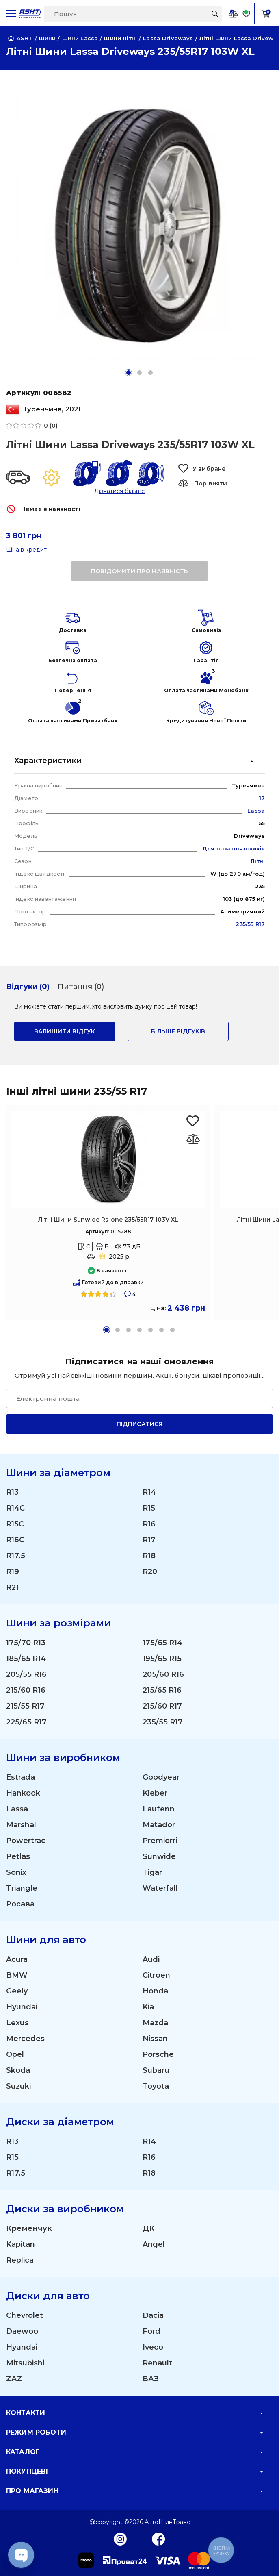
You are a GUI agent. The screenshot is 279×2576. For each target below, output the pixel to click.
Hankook (23, 1793)
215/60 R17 (162, 1706)
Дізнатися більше (119, 491)
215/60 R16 (25, 1690)
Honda (155, 1991)
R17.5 (15, 1555)
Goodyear (161, 1777)
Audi (151, 1959)
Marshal (21, 1824)
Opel (15, 2054)
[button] (128, 372)
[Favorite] (246, 13)
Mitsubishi (25, 2363)
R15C (15, 1524)
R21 (12, 1587)
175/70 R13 (25, 1642)
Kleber (155, 1793)
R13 (12, 1492)
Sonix (16, 1872)
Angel (154, 2244)
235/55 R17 (163, 1721)
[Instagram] (120, 2538)
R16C (15, 1539)
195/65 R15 (162, 1658)
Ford (151, 2331)
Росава (20, 1904)
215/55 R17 (25, 1706)
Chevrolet (24, 2315)
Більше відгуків (178, 1031)
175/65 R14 (162, 1642)
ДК (148, 2228)
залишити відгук (65, 1031)
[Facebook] (158, 2538)
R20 (150, 1571)
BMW (17, 1975)
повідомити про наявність (139, 571)
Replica (20, 2260)
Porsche (158, 2054)
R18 (149, 1555)
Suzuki (18, 2086)
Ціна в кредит (26, 549)
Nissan (155, 2038)
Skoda (18, 2070)
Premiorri (160, 1840)
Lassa (17, 1808)
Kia (148, 2006)
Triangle (21, 1888)
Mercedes (25, 2038)
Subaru (156, 2070)
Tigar (152, 1872)
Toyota (156, 2086)
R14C (15, 1508)
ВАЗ (151, 2378)
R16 (149, 1524)
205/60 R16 (163, 1674)
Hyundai (21, 2006)
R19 (12, 1571)
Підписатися (140, 1424)
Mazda (155, 2022)
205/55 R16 (26, 1674)
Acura (17, 1959)
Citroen (156, 1975)
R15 (149, 1508)
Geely (17, 1991)
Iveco (153, 2347)
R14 (149, 1492)
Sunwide (159, 1856)
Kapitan (20, 2244)
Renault (157, 2363)
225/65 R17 (26, 1721)
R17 (149, 1539)
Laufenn (159, 1808)
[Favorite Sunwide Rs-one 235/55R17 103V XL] (193, 1120)
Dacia (153, 2315)
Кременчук (29, 2228)
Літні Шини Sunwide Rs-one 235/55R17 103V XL (108, 1219)
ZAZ (14, 2378)
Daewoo (22, 2331)
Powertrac (25, 1840)
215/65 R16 (162, 1690)
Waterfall (160, 1888)
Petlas (18, 1856)
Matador (159, 1824)
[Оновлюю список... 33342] (193, 1139)
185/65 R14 (26, 1658)
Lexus (17, 2022)
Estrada (20, 1777)
